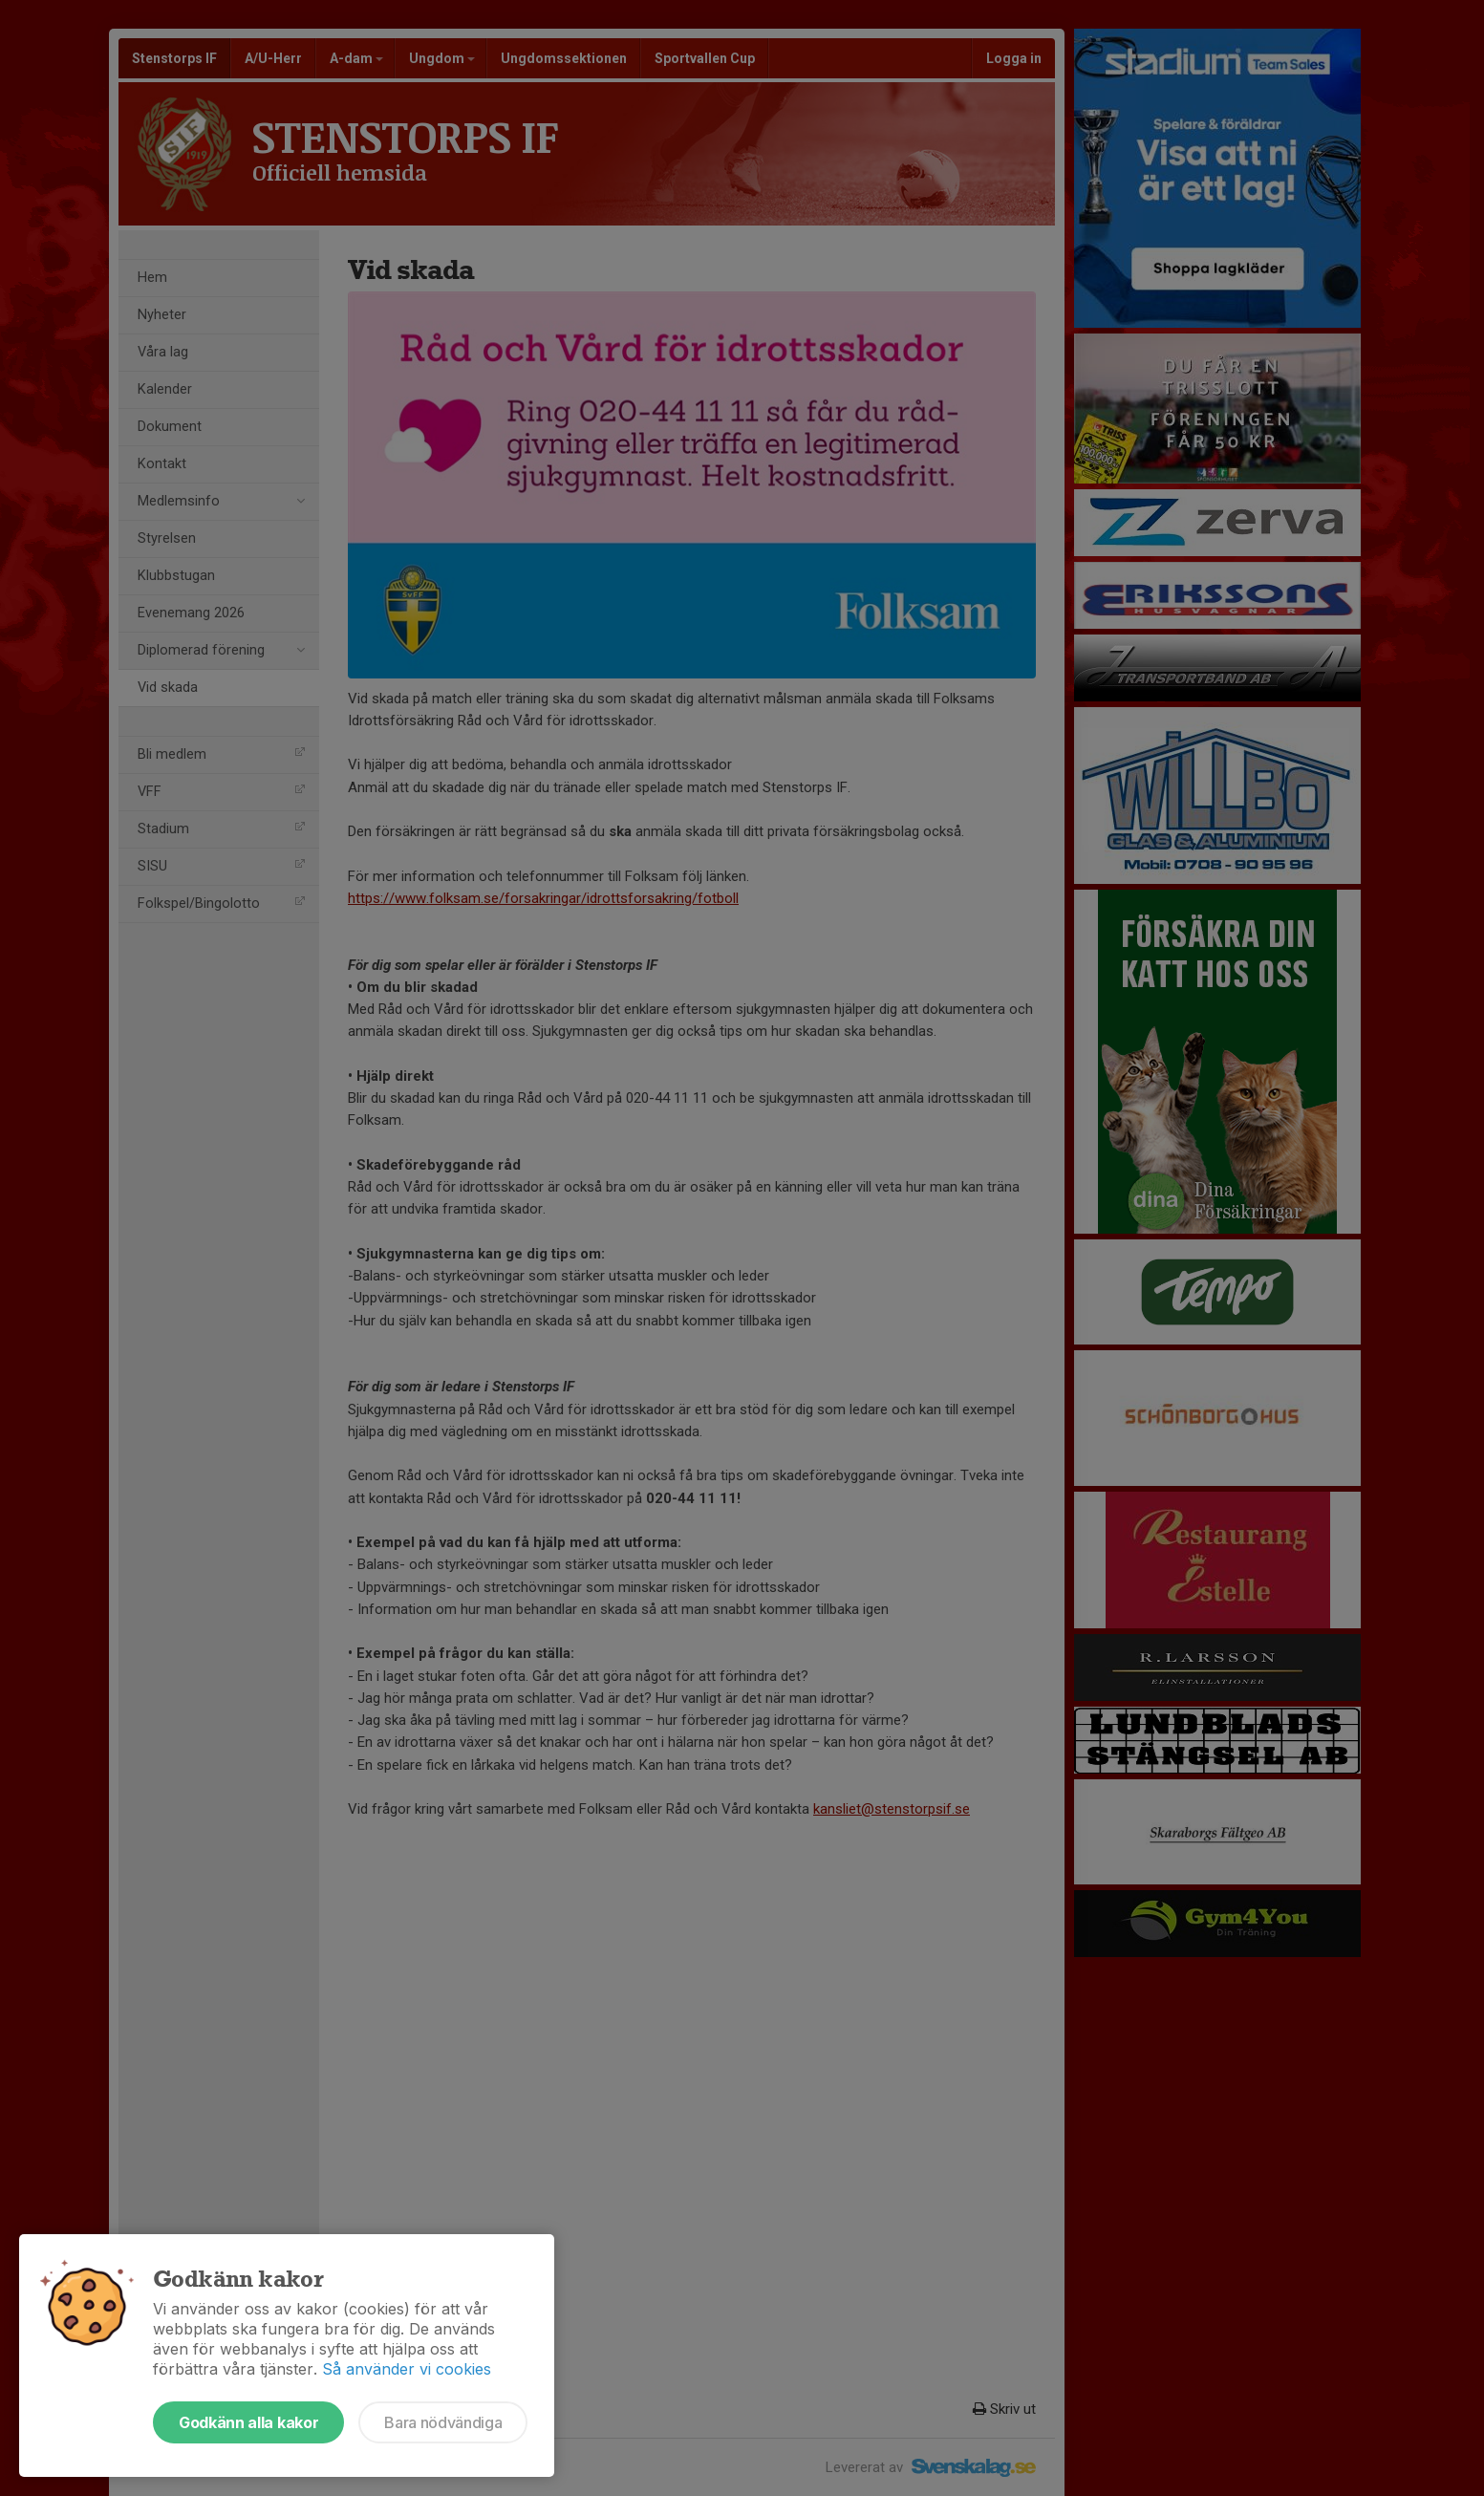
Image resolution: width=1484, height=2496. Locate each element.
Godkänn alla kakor (248, 2422)
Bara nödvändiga (443, 2422)
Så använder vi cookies (406, 2368)
